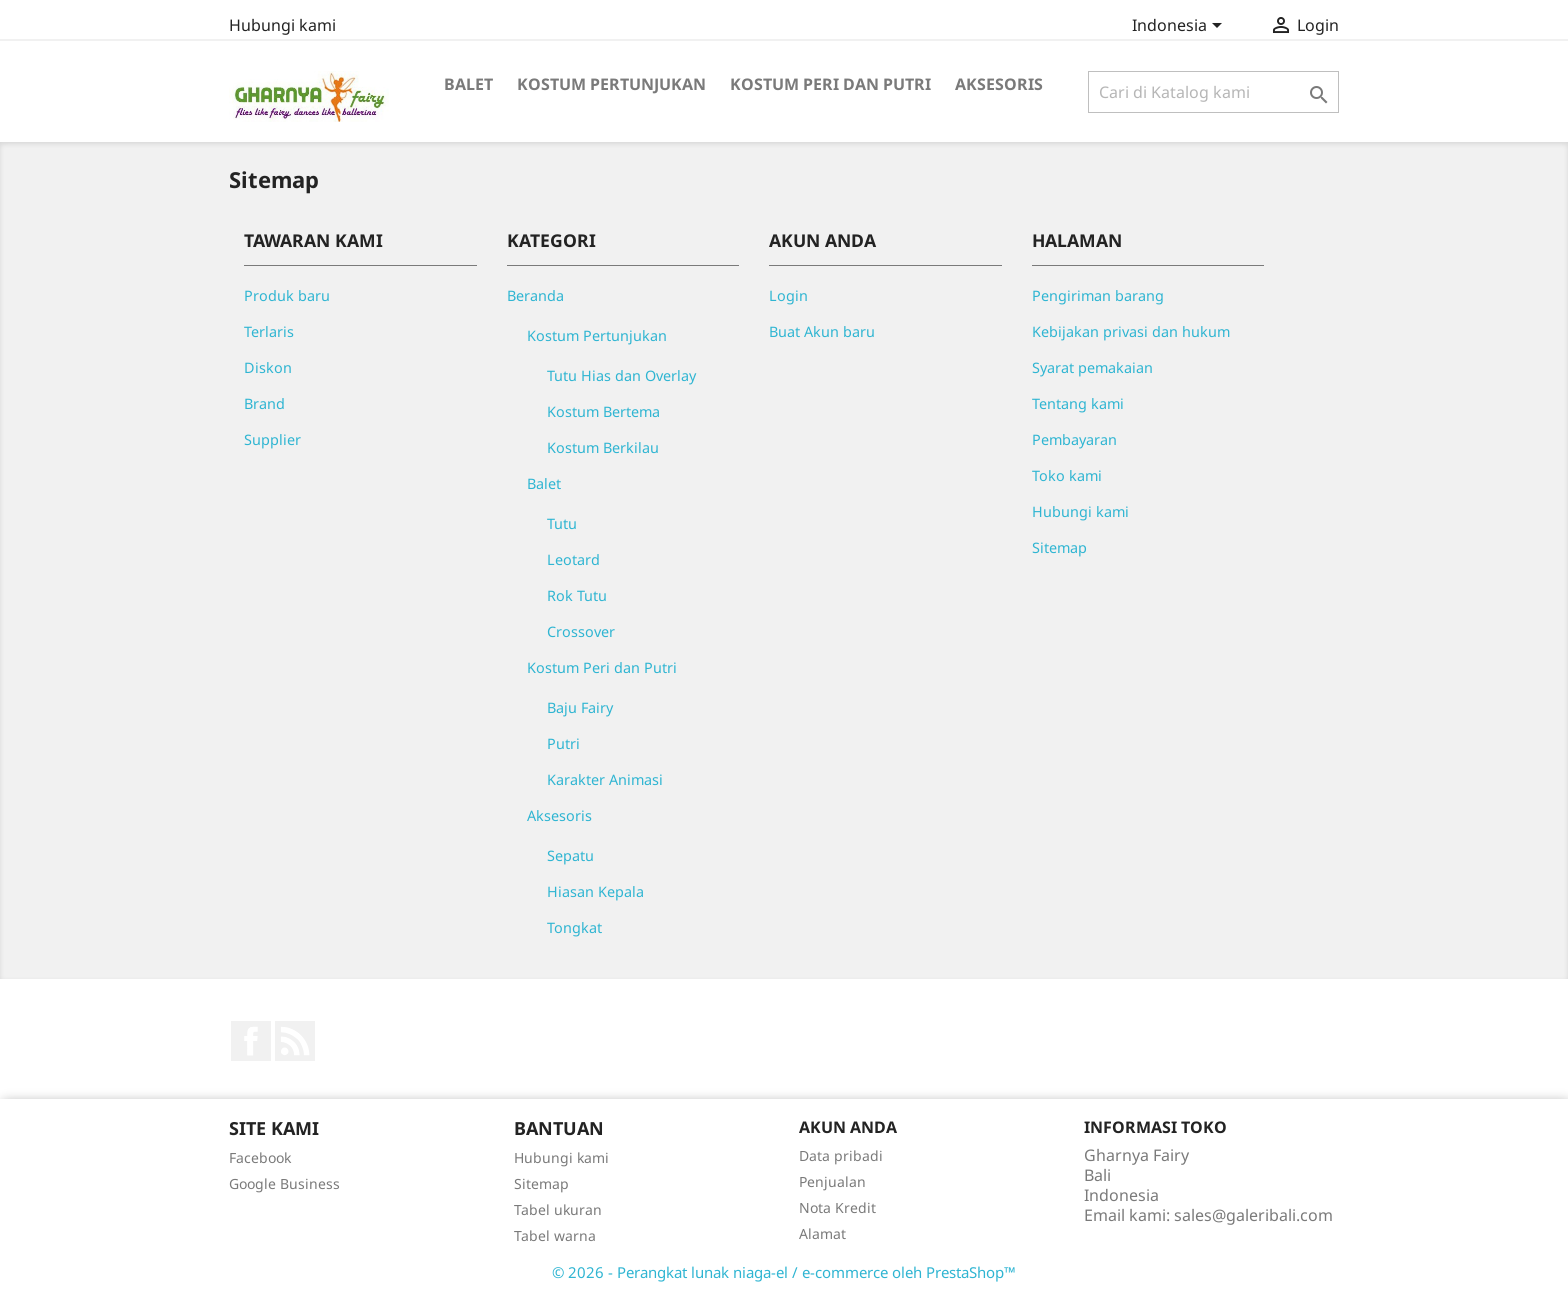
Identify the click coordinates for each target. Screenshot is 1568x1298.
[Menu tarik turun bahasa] (1180, 27)
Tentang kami (1078, 403)
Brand (264, 403)
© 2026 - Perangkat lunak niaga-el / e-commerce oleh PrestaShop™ (784, 1272)
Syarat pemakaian (1092, 367)
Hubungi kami (282, 25)
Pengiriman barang (1098, 295)
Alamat (822, 1233)
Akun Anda (848, 1127)
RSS (295, 1041)
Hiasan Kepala (595, 891)
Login (788, 295)
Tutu (562, 523)
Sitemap (1059, 547)
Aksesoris (999, 84)
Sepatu (570, 855)
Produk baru (287, 295)
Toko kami (1067, 475)
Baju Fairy (580, 707)
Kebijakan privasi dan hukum (1131, 331)
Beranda (535, 295)
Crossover (581, 631)
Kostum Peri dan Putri (830, 84)
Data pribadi (841, 1155)
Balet (468, 84)
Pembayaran (1074, 439)
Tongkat (574, 927)
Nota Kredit (837, 1207)
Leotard (573, 559)
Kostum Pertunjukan (611, 84)
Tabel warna (555, 1235)
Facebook (251, 1041)
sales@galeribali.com (1253, 1215)
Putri (563, 743)
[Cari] (1213, 92)
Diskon (268, 367)
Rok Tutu (577, 595)
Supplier (272, 439)
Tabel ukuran (558, 1209)
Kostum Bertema (603, 411)
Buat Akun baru (822, 331)
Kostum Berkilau (603, 447)
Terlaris (269, 331)
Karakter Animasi (605, 779)
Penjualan (832, 1181)
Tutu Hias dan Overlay (621, 375)
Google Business (284, 1183)
